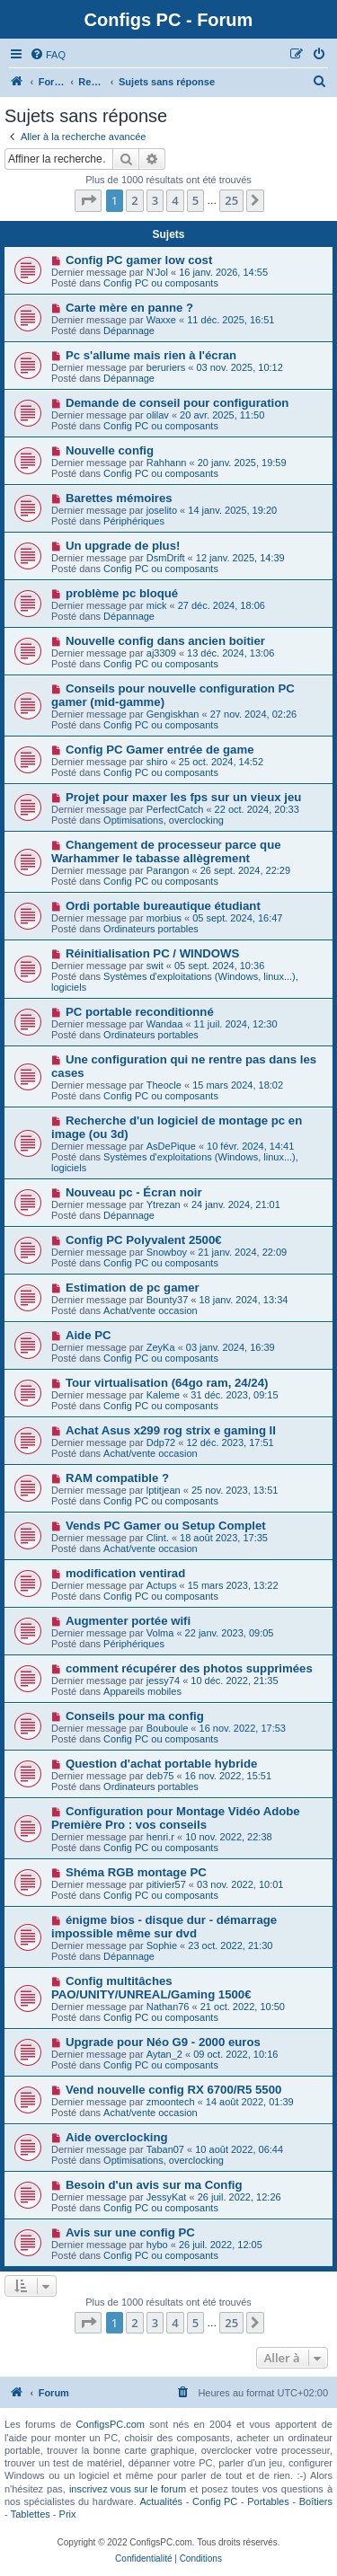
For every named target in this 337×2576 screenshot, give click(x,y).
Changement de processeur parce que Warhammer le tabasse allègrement (166, 851)
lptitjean (163, 1490)
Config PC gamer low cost (139, 260)
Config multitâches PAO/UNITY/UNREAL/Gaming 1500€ (151, 1987)
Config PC (214, 2501)
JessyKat (166, 2197)
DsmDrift (165, 557)
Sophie (161, 1945)
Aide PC (88, 1335)
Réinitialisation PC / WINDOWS (152, 953)
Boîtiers (316, 2501)
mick (156, 605)
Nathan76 (168, 2006)
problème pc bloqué (122, 593)
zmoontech (170, 2101)
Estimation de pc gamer (133, 1287)
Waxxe (161, 319)
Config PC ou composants (160, 283)
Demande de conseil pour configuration (177, 403)
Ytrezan (163, 1204)
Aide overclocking (117, 2137)
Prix (67, 2514)
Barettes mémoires (119, 498)
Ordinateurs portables (151, 928)
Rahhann (166, 462)
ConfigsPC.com (110, 2424)
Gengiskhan (173, 714)
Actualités (160, 2501)
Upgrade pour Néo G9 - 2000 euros (163, 2042)
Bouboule (167, 1728)
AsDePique (171, 1146)
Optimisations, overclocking (163, 820)
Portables (267, 2501)
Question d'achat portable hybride (161, 1763)
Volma (160, 1633)
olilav (157, 415)
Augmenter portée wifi (128, 1621)
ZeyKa (160, 1347)
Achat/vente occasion (150, 1310)
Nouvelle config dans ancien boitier (165, 641)
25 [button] (231, 200)
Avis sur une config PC (130, 2232)
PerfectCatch (175, 809)
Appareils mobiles (142, 1691)
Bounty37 (167, 1299)
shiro (157, 761)
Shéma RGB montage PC (136, 1872)
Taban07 (165, 2149)
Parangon (168, 870)
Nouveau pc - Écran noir (134, 1192)
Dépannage (129, 330)
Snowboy (166, 1252)
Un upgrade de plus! (123, 545)
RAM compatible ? (117, 1478)
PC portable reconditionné (140, 1012)
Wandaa (164, 1024)
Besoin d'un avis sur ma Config (154, 2185)
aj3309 (161, 653)
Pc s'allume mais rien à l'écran (151, 355)
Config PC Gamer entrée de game (160, 749)
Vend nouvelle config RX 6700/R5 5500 (173, 2089)
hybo (157, 2244)
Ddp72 (160, 1442)
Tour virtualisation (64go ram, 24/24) (167, 1382)
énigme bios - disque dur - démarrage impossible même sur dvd (164, 1926)
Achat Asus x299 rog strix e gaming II (171, 1430)
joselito (161, 510)
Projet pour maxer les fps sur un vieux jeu (183, 797)
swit (155, 965)
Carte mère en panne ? (129, 307)
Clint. (157, 1537)
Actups (161, 1585)
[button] (88, 200)
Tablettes (30, 2514)
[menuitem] (48, 55)
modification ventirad (125, 1573)
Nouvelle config (110, 450)
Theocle (164, 1085)
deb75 (160, 1775)
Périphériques (133, 521)
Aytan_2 (164, 2054)
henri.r (160, 1836)
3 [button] (155, 200)
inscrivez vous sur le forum (127, 2488)
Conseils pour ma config (135, 1716)
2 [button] (134, 200)
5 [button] (195, 200)
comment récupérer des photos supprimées (189, 1668)
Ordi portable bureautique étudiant (163, 906)
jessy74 (163, 1680)
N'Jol (157, 272)
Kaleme (163, 1394)
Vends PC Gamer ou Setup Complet (166, 1525)
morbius (164, 918)
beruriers (165, 367)
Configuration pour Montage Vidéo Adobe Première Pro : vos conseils (175, 1817)
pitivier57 (166, 1884)
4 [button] (175, 200)
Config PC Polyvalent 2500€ (144, 1240)
